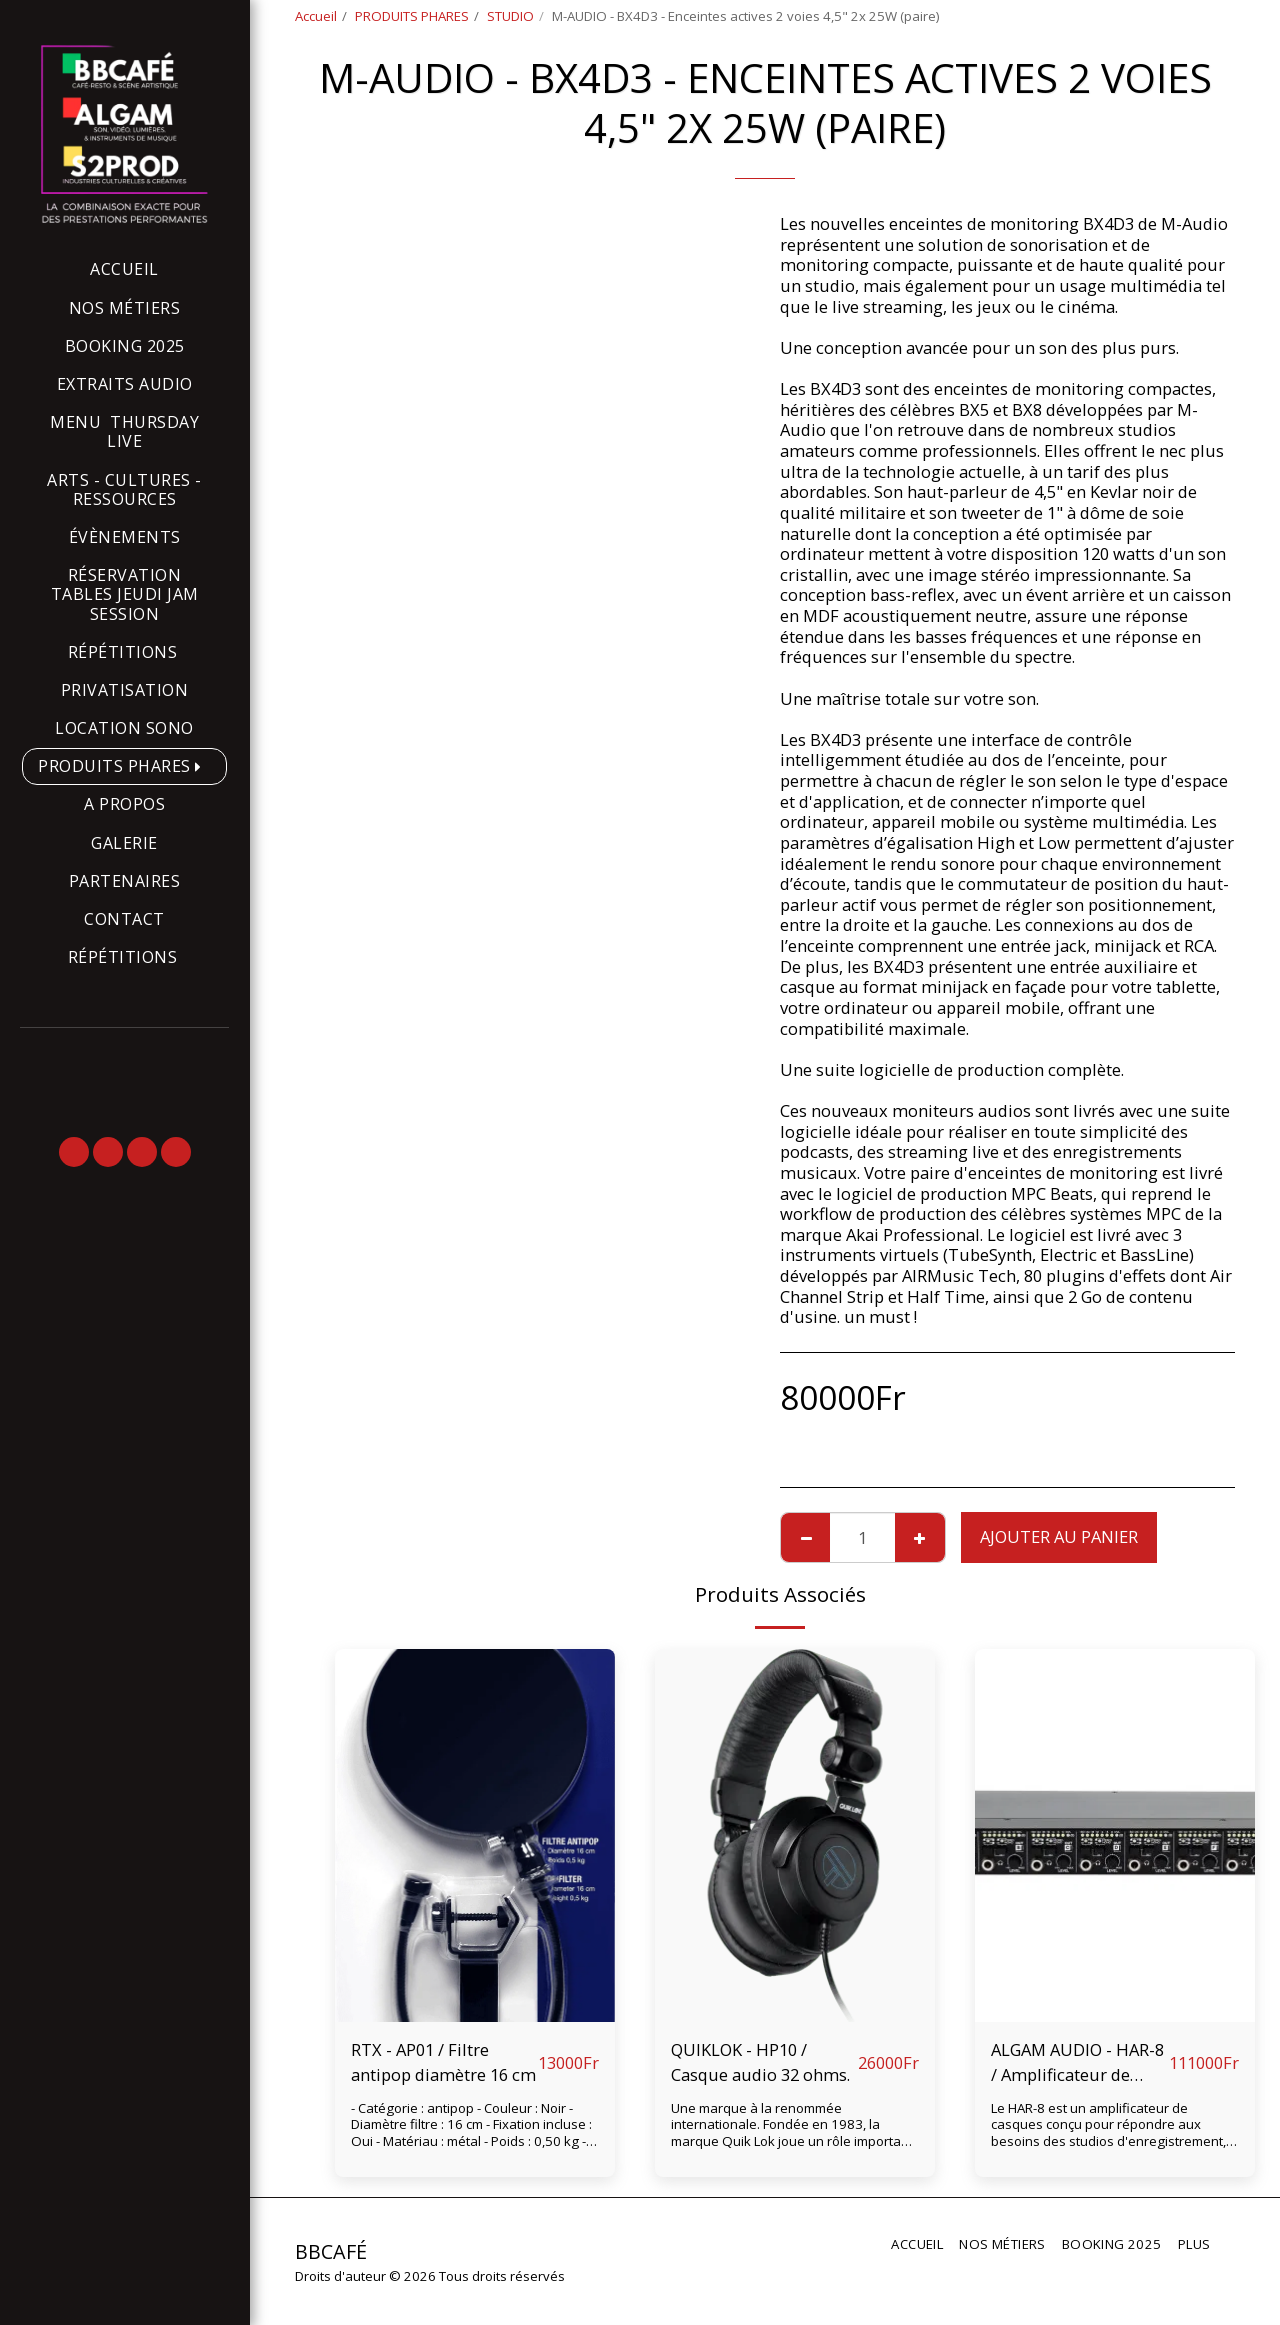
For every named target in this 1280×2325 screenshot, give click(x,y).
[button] (74, 1152)
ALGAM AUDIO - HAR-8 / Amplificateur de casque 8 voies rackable (1077, 2063)
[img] (475, 1835)
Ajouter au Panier (1059, 1536)
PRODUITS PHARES (412, 16)
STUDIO (510, 16)
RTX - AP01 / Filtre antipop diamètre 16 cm (443, 2062)
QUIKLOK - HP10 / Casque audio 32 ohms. (760, 2062)
